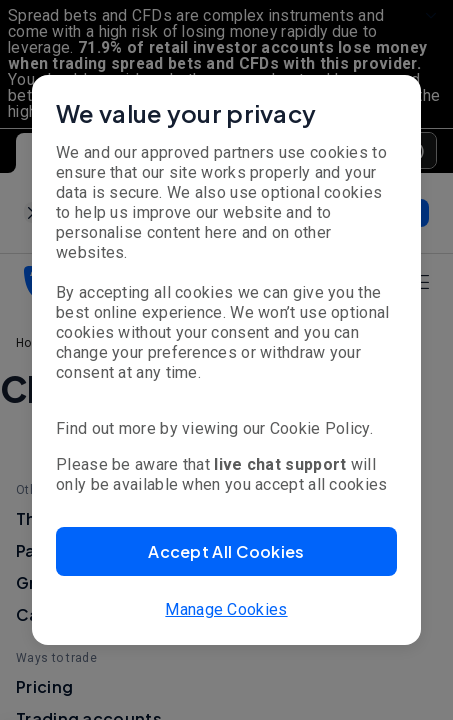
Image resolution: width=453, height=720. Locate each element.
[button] (226, 551)
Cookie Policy (320, 428)
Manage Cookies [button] (226, 609)
